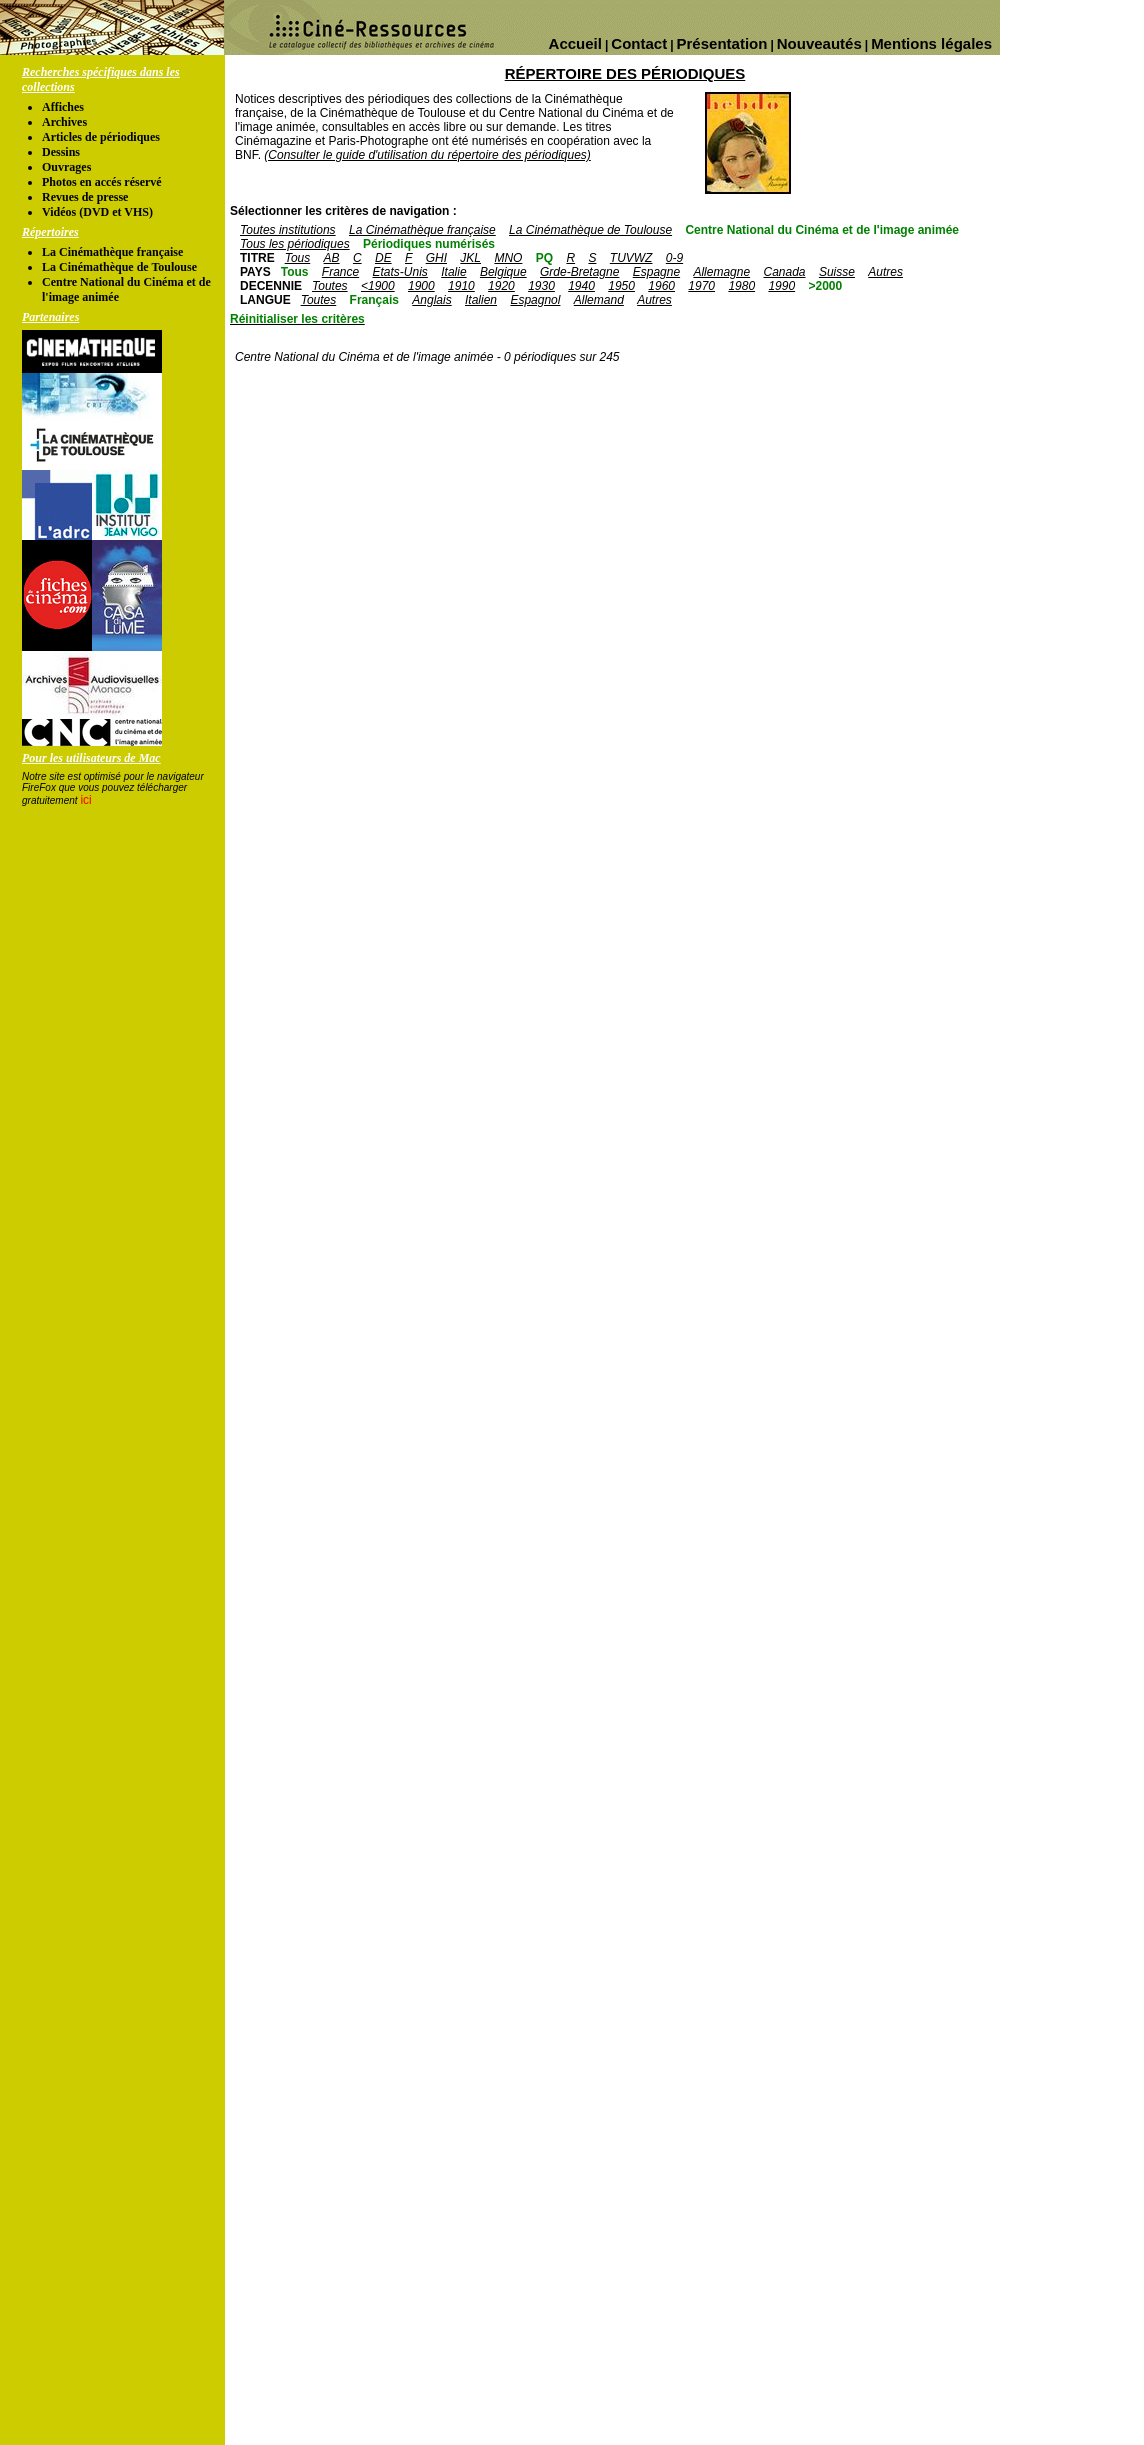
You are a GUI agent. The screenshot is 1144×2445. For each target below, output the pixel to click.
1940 (581, 286)
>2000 (825, 286)
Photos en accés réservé (102, 182)
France (340, 272)
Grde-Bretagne (579, 272)
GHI (436, 258)
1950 (621, 286)
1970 (701, 286)
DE (383, 258)
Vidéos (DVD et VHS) (97, 212)
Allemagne (721, 272)
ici (85, 800)
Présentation (722, 43)
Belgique (503, 272)
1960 (661, 286)
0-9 (674, 258)
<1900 (378, 286)
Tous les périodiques (295, 244)
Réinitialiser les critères (297, 319)
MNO (508, 258)
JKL (470, 258)
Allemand (599, 300)
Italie (453, 272)
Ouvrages (66, 167)
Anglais (431, 300)
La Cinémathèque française (112, 252)
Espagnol (535, 300)
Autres (885, 272)
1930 (541, 286)
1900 (421, 286)
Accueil (575, 43)
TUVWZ (631, 258)
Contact (639, 43)
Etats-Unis (400, 272)
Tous (298, 258)
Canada (784, 272)
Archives (64, 122)
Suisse (837, 272)
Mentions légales (931, 43)
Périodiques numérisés (429, 244)
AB (332, 258)
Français (374, 300)
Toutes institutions (288, 230)
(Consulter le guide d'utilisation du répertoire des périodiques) (427, 155)
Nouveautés (819, 43)
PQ (544, 258)
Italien (481, 300)
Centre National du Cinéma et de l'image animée (822, 230)
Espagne (656, 272)
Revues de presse (85, 197)
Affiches (63, 107)
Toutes (330, 286)
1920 (501, 286)
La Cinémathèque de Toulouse (119, 267)
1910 (461, 286)
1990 (781, 286)
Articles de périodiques (101, 137)
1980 (741, 286)
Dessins (61, 152)
